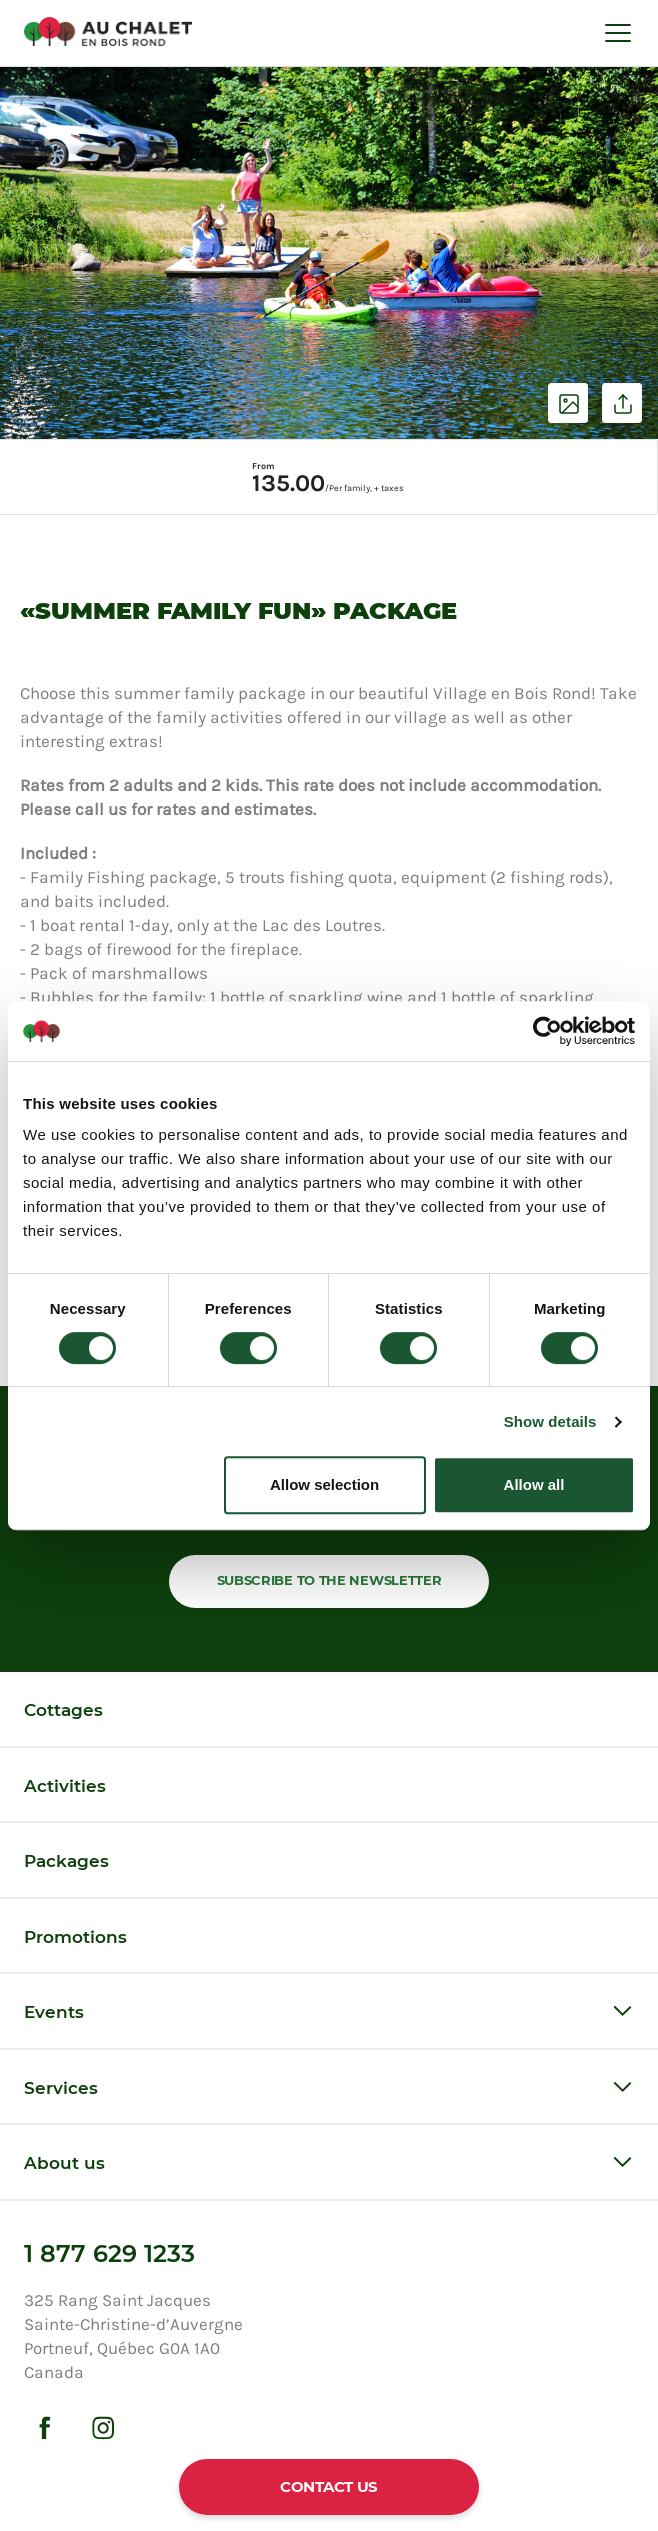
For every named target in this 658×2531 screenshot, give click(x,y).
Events (54, 2012)
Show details (550, 1421)
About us (64, 2163)
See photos (568, 403)
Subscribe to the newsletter (329, 1580)
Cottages (63, 1710)
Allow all (534, 1484)
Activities (65, 1786)
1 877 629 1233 (109, 2253)
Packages (66, 1861)
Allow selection (324, 1484)
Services (61, 2088)
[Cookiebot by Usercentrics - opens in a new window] (547, 1031)
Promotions (75, 1937)
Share (622, 403)
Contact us (329, 2486)
